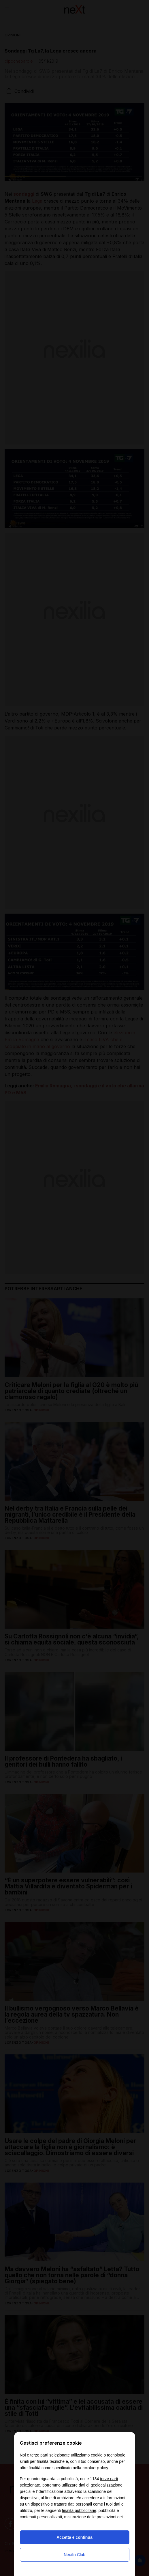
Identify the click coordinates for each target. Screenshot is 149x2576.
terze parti (109, 2478)
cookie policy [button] (95, 2467)
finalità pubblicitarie (79, 2510)
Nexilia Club (74, 2554)
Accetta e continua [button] (74, 2537)
